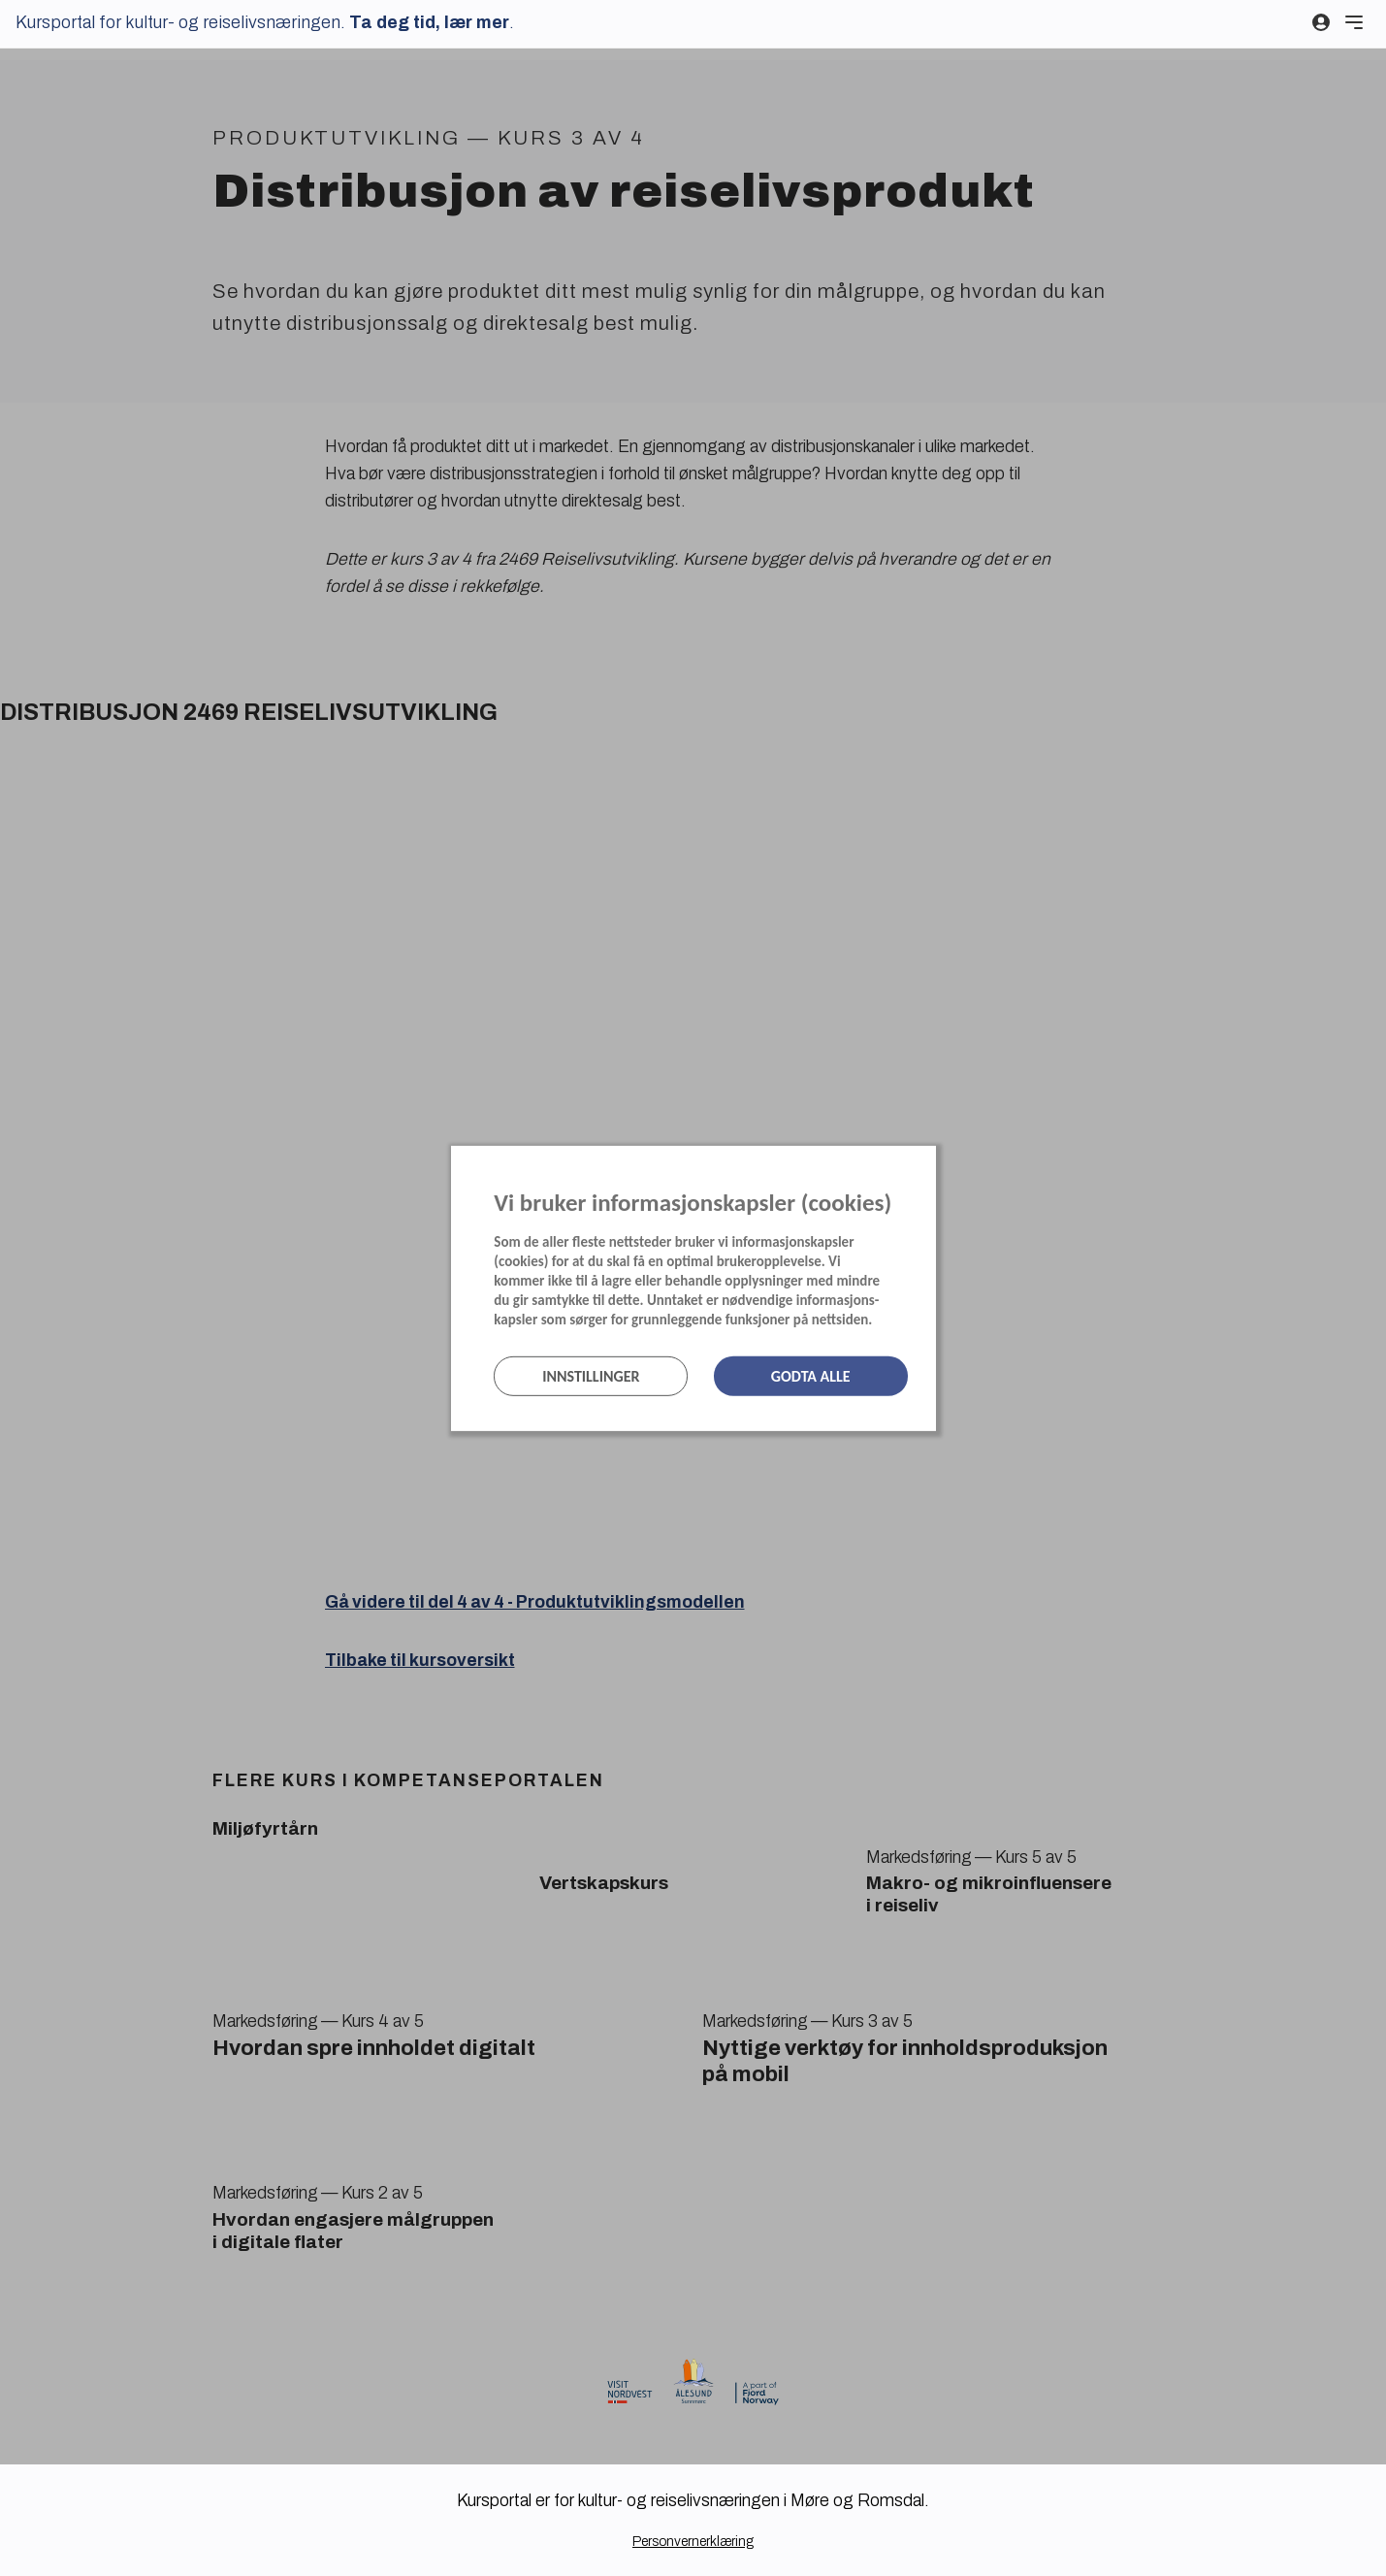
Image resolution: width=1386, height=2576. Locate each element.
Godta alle (811, 1376)
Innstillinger (590, 1376)
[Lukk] (930, 1164)
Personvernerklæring (693, 2541)
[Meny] (1354, 22)
